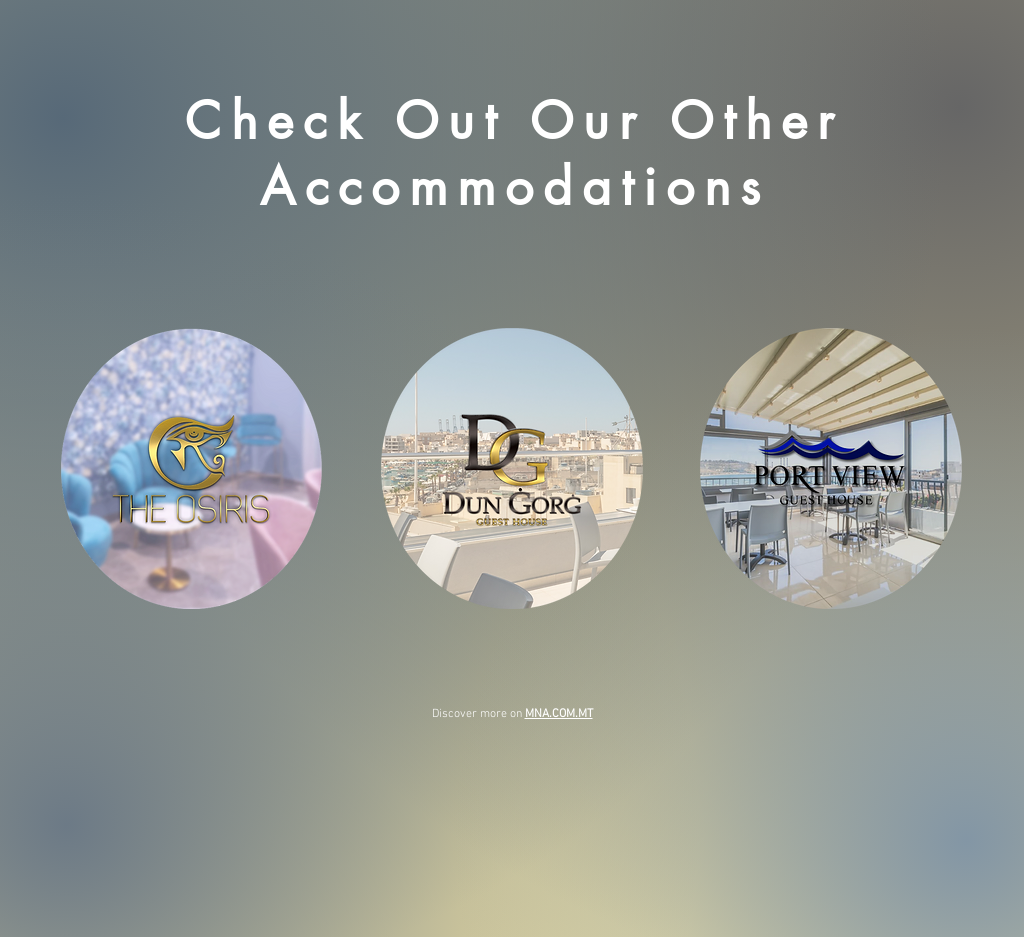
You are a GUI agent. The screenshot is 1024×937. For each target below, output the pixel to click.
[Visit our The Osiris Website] (191, 468)
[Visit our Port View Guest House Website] (830, 468)
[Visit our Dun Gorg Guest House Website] (511, 468)
